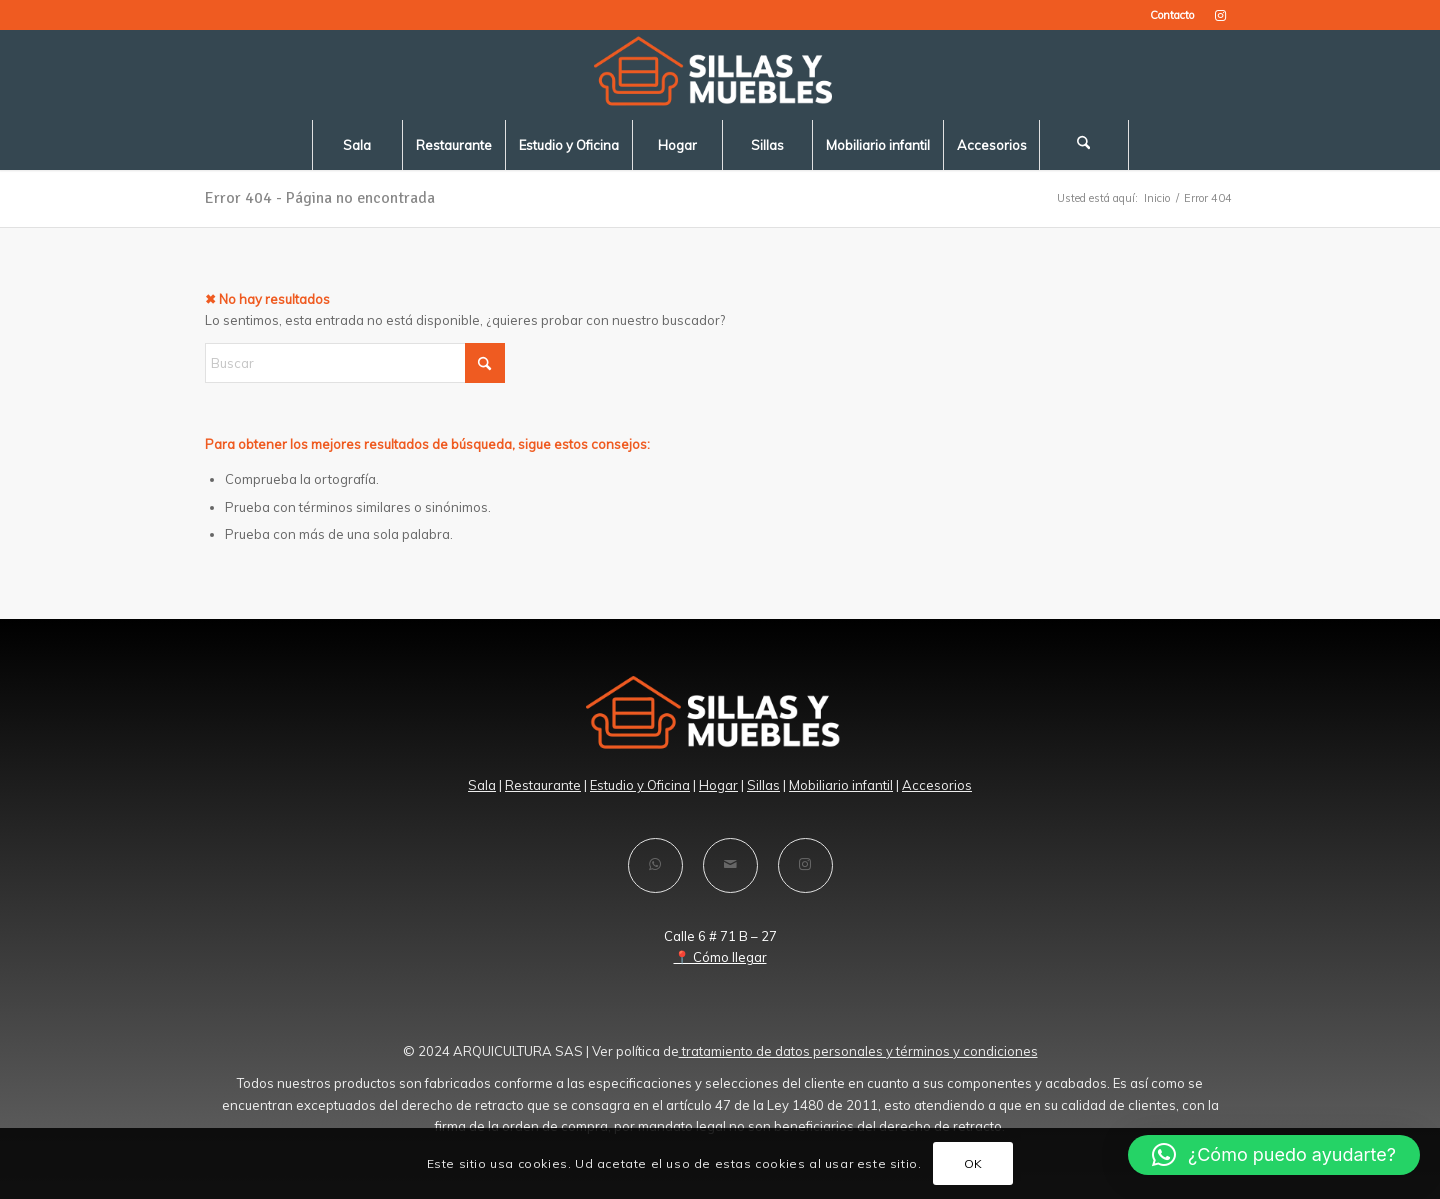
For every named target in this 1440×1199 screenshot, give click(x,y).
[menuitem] (1167, 15)
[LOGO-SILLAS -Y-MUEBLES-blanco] (720, 75)
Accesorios (937, 785)
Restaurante (543, 785)
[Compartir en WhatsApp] (655, 865)
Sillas (763, 785)
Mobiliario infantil (841, 785)
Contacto (1172, 15)
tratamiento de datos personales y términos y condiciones (858, 1051)
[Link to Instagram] (1220, 15)
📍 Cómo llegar (720, 957)
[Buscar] (1084, 145)
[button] (1274, 1155)
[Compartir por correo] (730, 865)
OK (973, 1163)
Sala (482, 785)
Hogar (718, 785)
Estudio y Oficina (640, 785)
